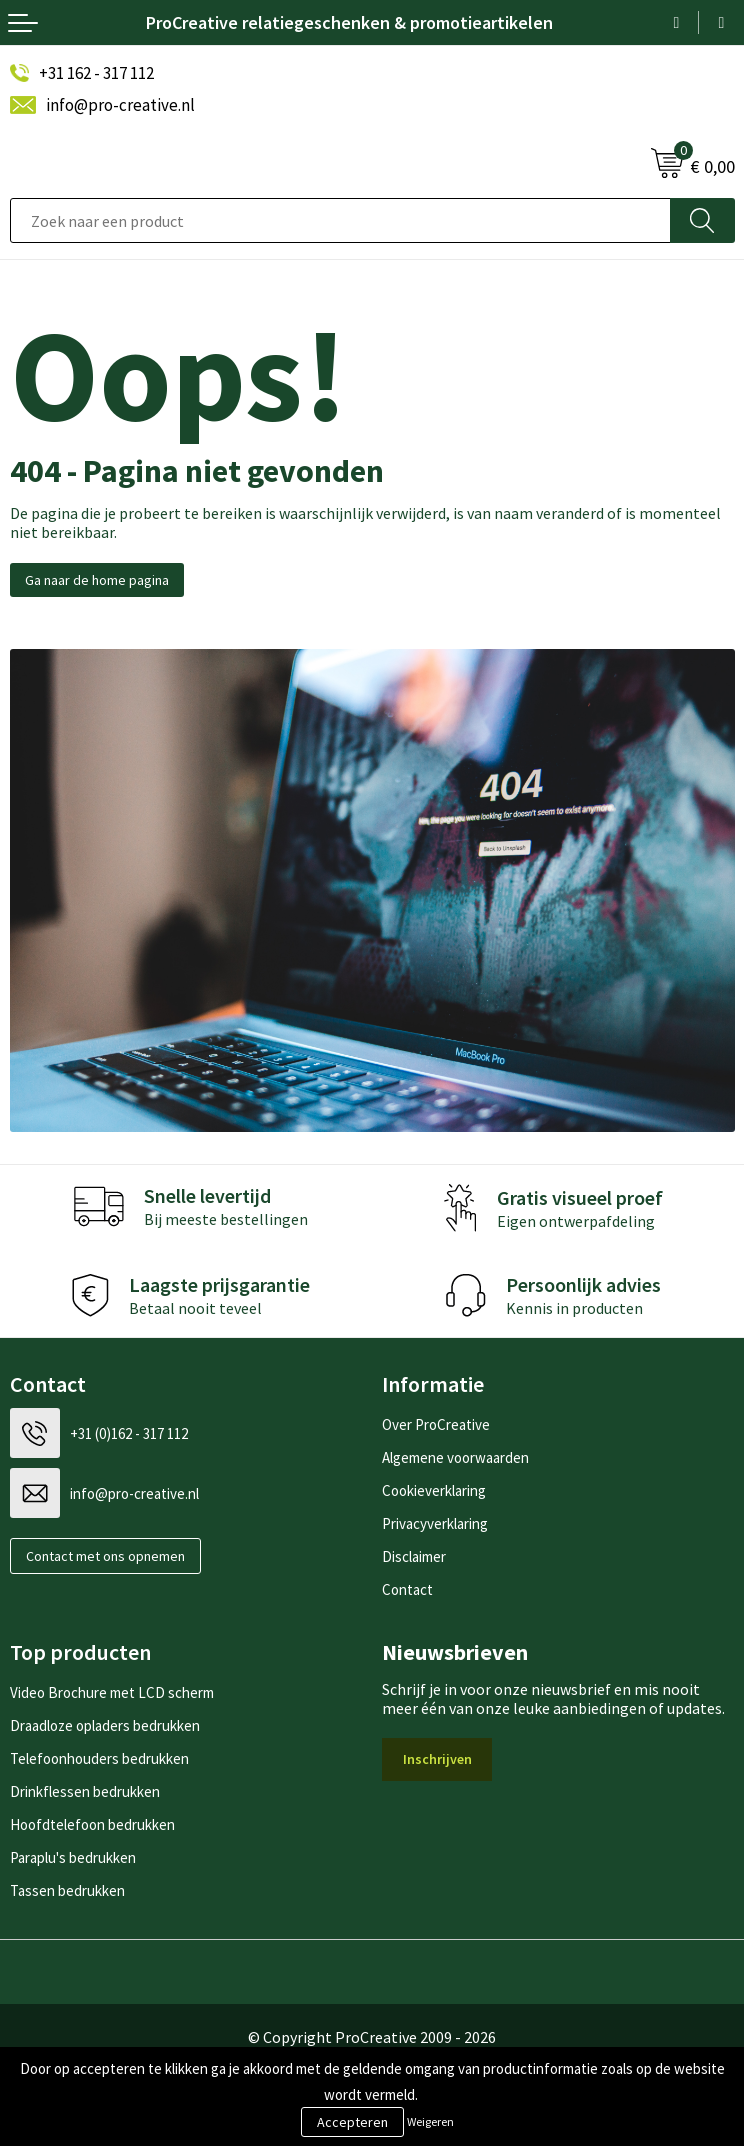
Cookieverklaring (434, 1490)
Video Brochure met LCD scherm (112, 1692)
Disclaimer (414, 1556)
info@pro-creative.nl (120, 105)
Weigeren (430, 2121)
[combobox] (340, 220)
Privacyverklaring (435, 1523)
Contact (407, 1589)
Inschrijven (437, 1759)
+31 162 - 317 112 (96, 73)
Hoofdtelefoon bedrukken (92, 1824)
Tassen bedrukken (67, 1890)
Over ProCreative (436, 1424)
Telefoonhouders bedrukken (99, 1758)
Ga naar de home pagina (97, 580)
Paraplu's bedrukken (73, 1857)
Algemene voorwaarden (455, 1457)
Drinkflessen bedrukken (85, 1791)
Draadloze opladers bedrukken (105, 1725)
